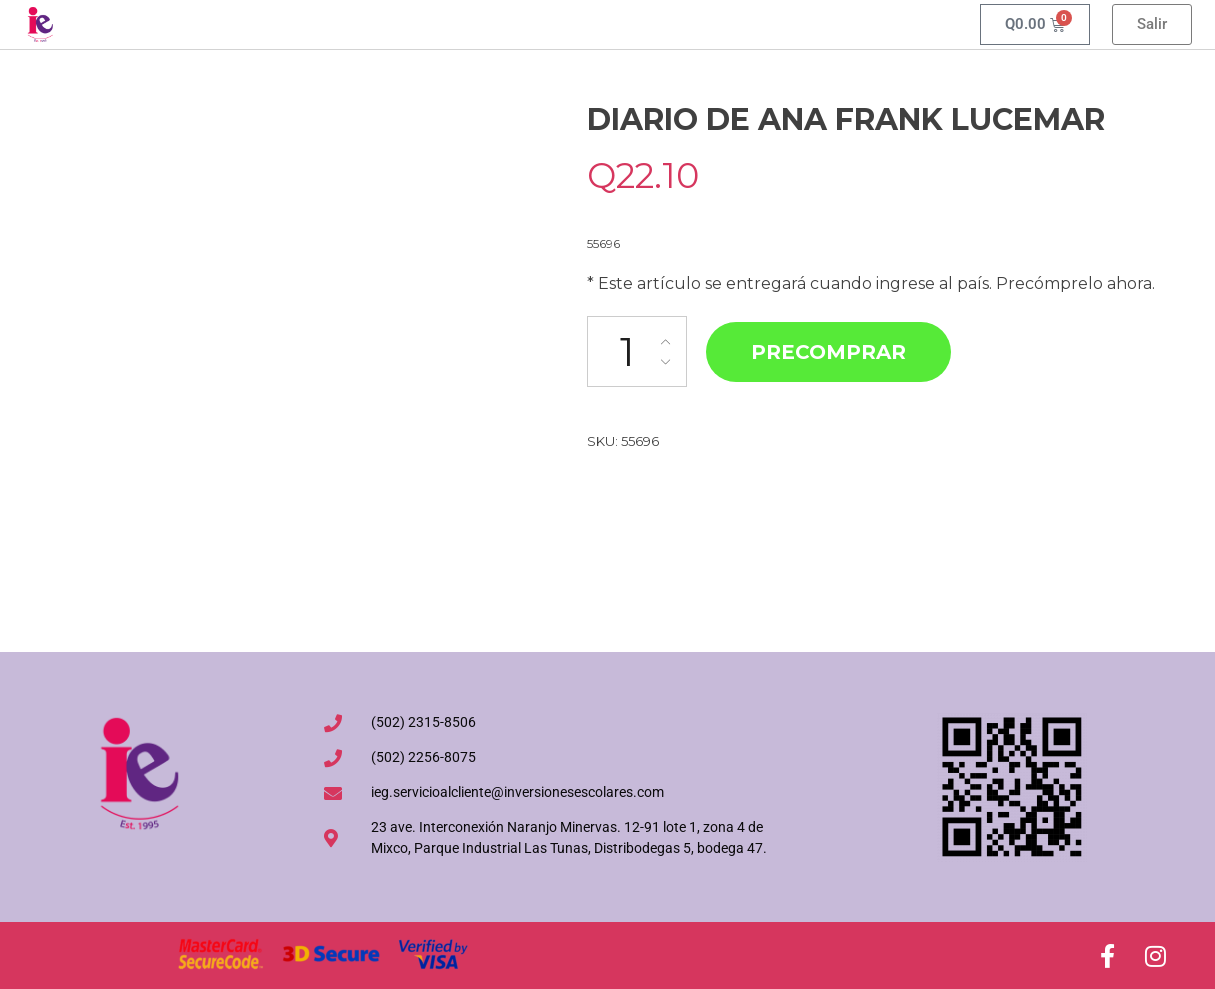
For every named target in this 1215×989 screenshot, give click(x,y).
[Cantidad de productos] (637, 351)
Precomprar (828, 352)
